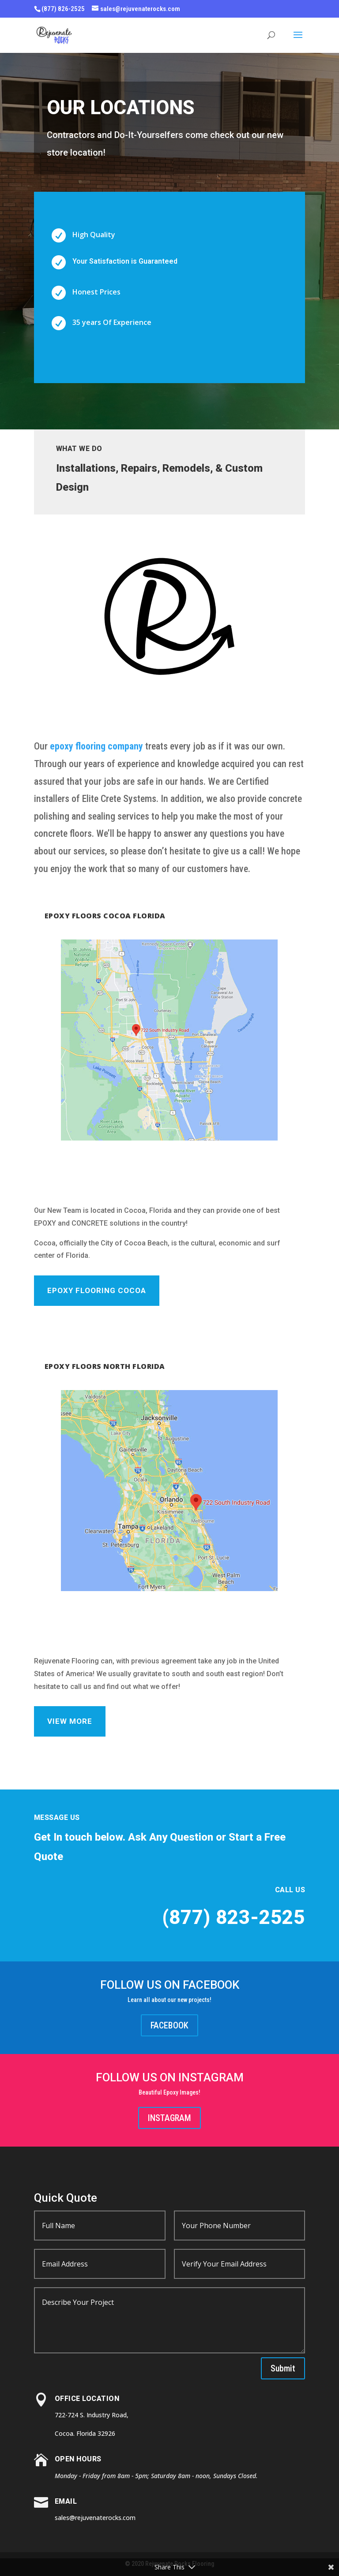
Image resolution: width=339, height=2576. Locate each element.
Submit (283, 2368)
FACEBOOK (169, 2025)
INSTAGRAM (169, 2118)
